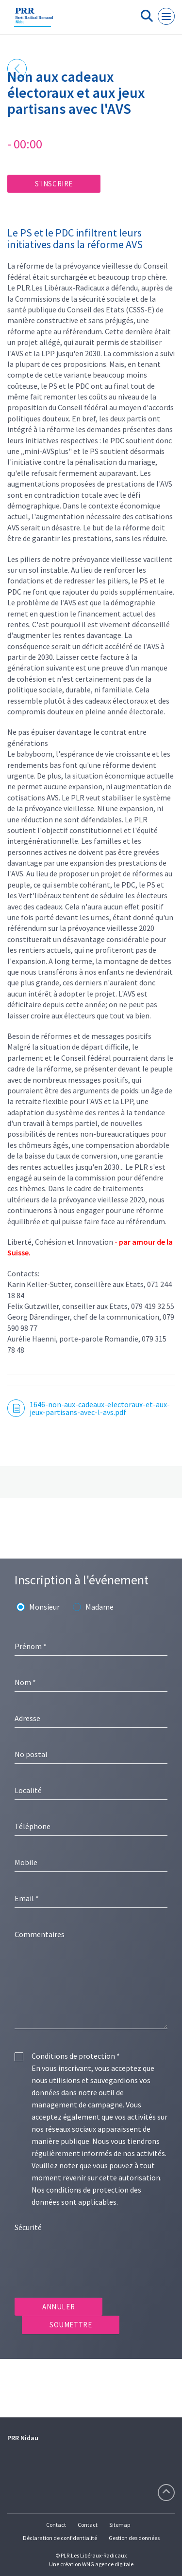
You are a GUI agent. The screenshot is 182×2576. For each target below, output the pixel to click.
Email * (27, 1898)
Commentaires (40, 1934)
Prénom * (31, 1646)
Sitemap (119, 2524)
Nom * (25, 1682)
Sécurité (28, 2227)
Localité (28, 1790)
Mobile (26, 1862)
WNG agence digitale (107, 2564)
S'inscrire (54, 183)
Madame (99, 1607)
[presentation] (88, 2257)
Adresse (27, 1718)
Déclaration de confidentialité (60, 2537)
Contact (56, 2524)
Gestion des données (134, 2537)
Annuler (58, 2306)
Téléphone (32, 1826)
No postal (31, 1754)
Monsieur (44, 1607)
